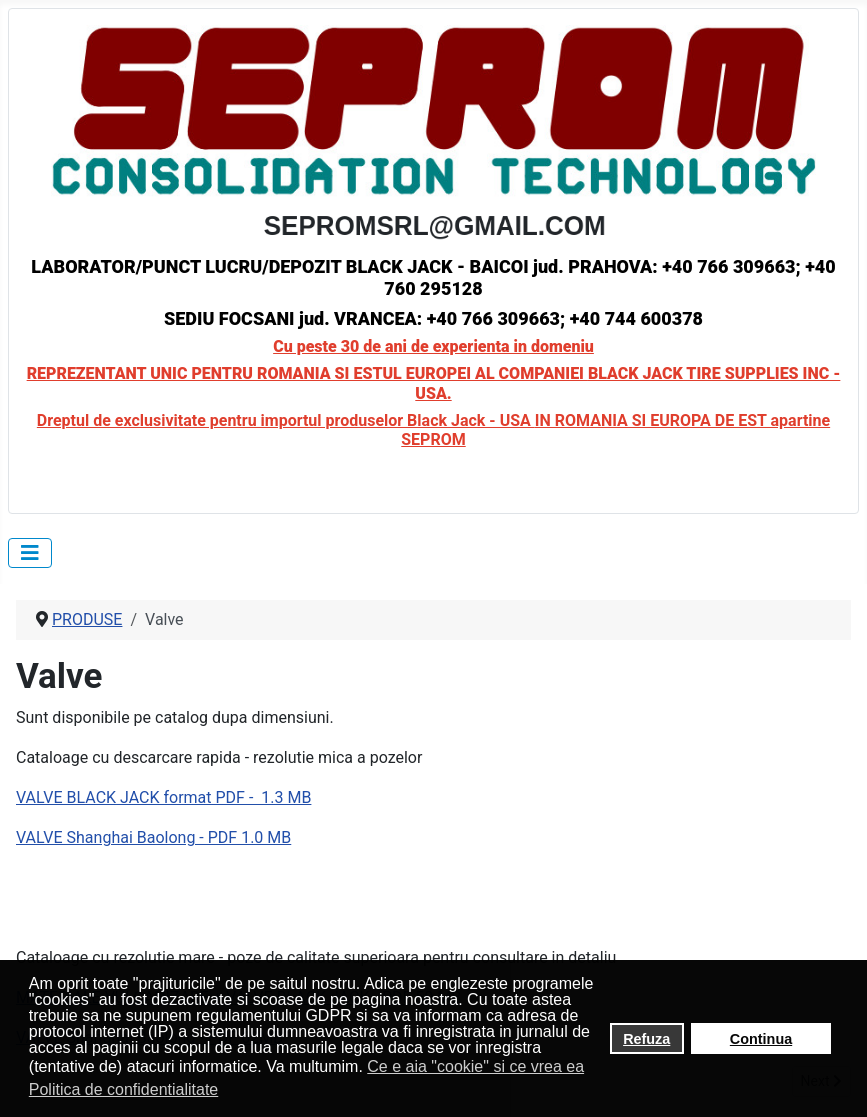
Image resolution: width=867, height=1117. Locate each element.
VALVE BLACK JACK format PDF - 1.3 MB (163, 797)
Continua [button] (761, 1039)
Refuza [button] (646, 1039)
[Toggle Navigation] (30, 553)
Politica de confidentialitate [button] (123, 1089)
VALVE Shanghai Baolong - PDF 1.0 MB (153, 837)
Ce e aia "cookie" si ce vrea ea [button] (475, 1066)
